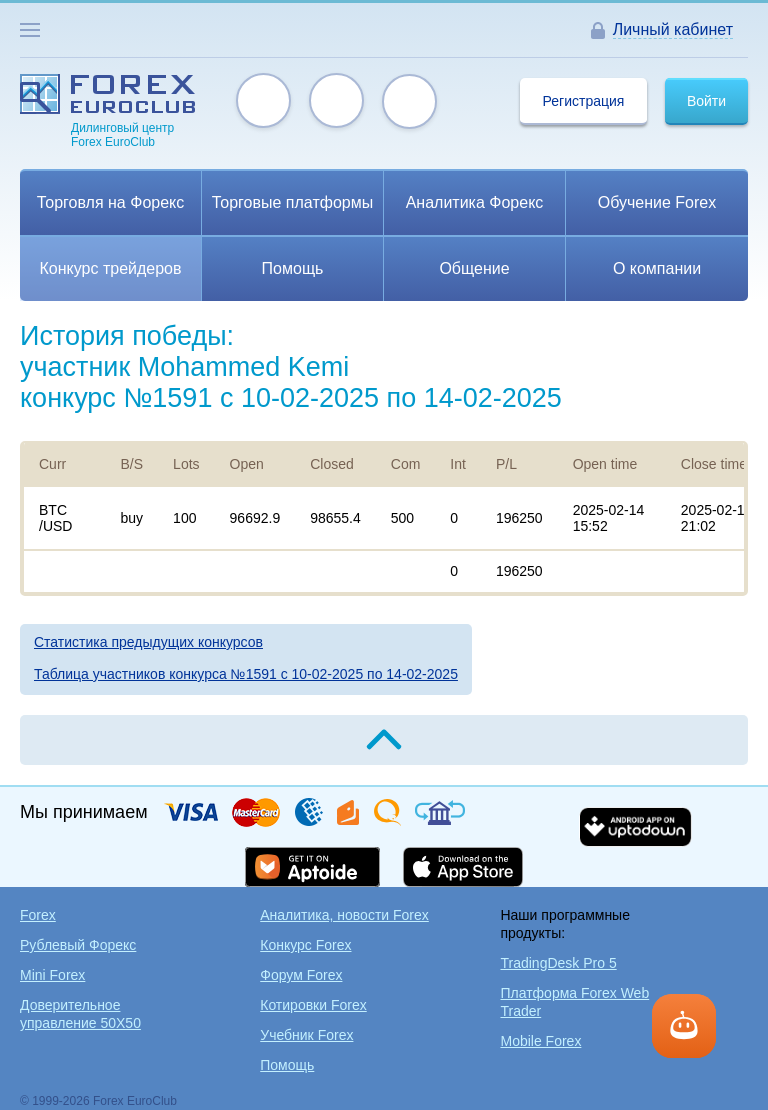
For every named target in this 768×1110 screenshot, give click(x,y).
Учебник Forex (306, 1035)
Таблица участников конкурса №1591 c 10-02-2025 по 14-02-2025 (246, 674)
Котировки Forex (313, 1005)
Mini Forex (52, 975)
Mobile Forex (540, 1041)
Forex (38, 915)
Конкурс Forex (305, 945)
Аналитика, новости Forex (344, 915)
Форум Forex (301, 975)
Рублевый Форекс (78, 945)
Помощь (287, 1065)
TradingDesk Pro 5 (558, 963)
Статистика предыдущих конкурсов (148, 642)
